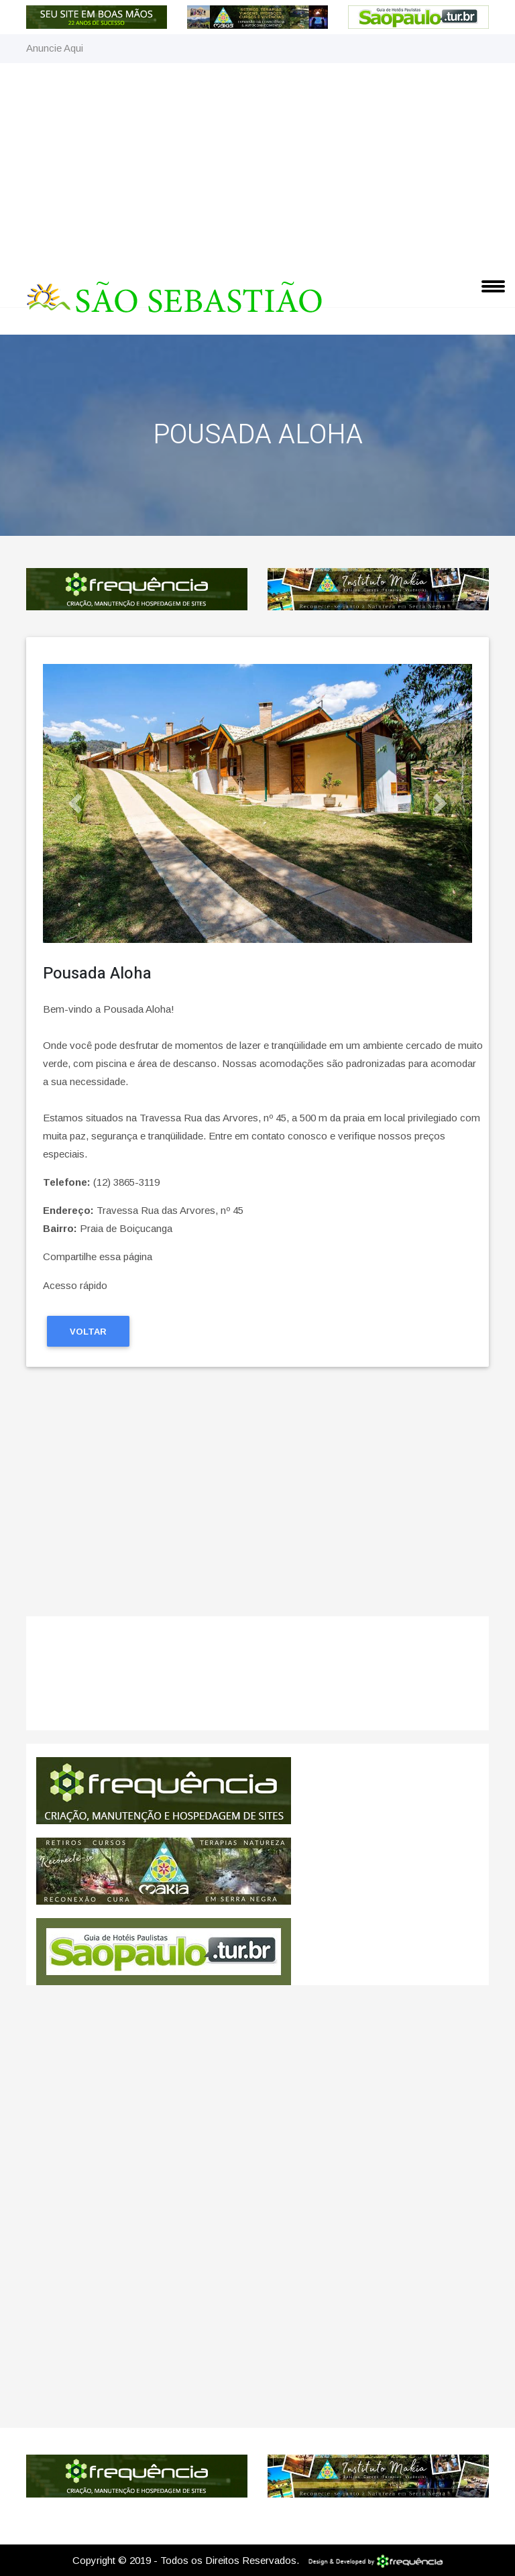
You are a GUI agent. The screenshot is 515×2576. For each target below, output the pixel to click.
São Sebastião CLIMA (257, 1680)
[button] (75, 803)
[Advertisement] (257, 164)
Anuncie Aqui (54, 48)
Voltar (88, 1332)
